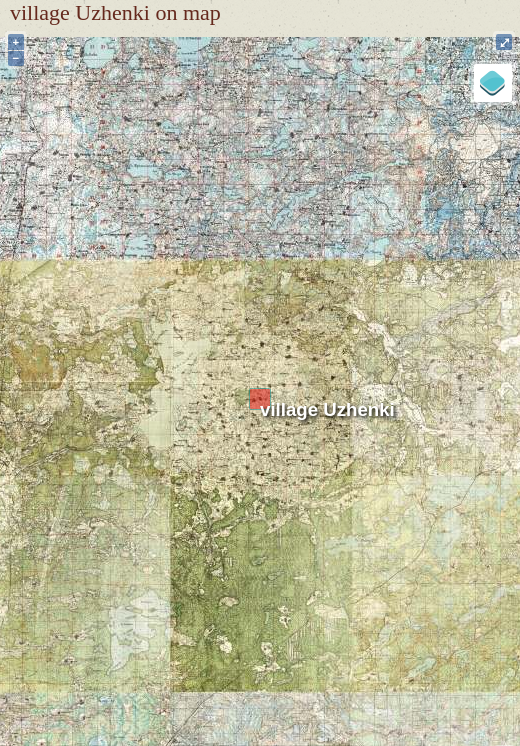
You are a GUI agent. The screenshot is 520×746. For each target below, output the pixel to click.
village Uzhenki (327, 409)
